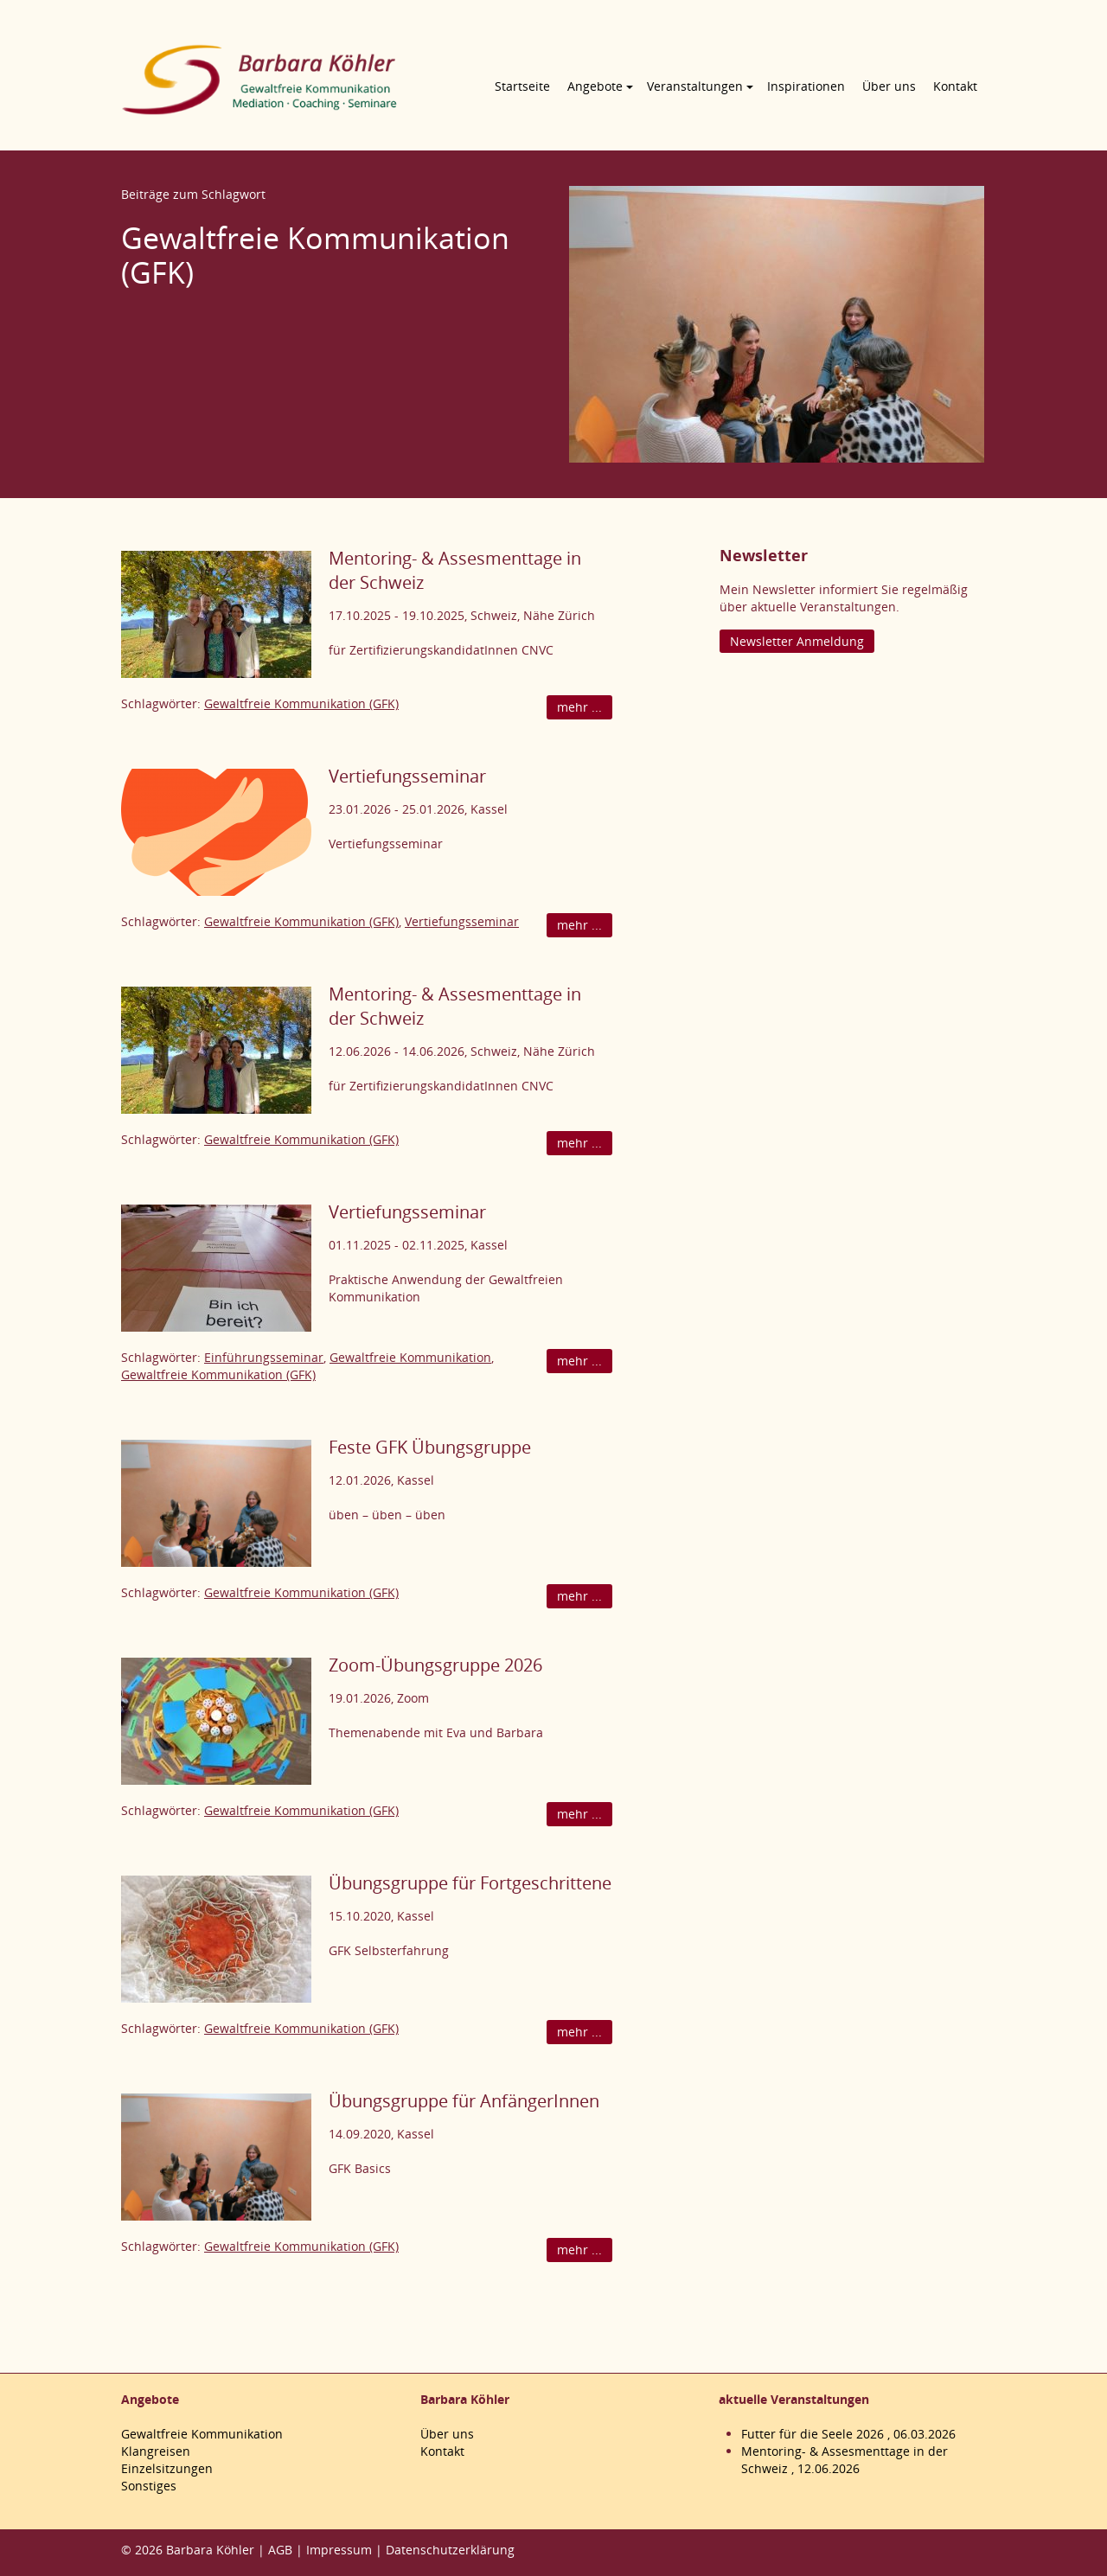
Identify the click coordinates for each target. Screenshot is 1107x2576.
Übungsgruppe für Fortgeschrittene (470, 1883)
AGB (280, 2549)
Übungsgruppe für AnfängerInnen (464, 2101)
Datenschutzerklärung (450, 2549)
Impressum (339, 2549)
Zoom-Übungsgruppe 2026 (435, 1665)
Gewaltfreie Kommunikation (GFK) (301, 703)
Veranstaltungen (695, 86)
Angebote (595, 86)
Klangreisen (155, 2451)
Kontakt (955, 86)
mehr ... (579, 707)
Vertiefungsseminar (407, 776)
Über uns (889, 86)
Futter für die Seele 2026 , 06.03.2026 (848, 2434)
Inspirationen (806, 86)
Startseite (522, 86)
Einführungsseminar (263, 1357)
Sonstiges (148, 2485)
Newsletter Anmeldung (797, 641)
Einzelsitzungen (167, 2468)
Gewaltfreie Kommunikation (410, 1357)
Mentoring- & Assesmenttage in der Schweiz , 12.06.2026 (844, 2460)
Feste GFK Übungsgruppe (430, 1447)
